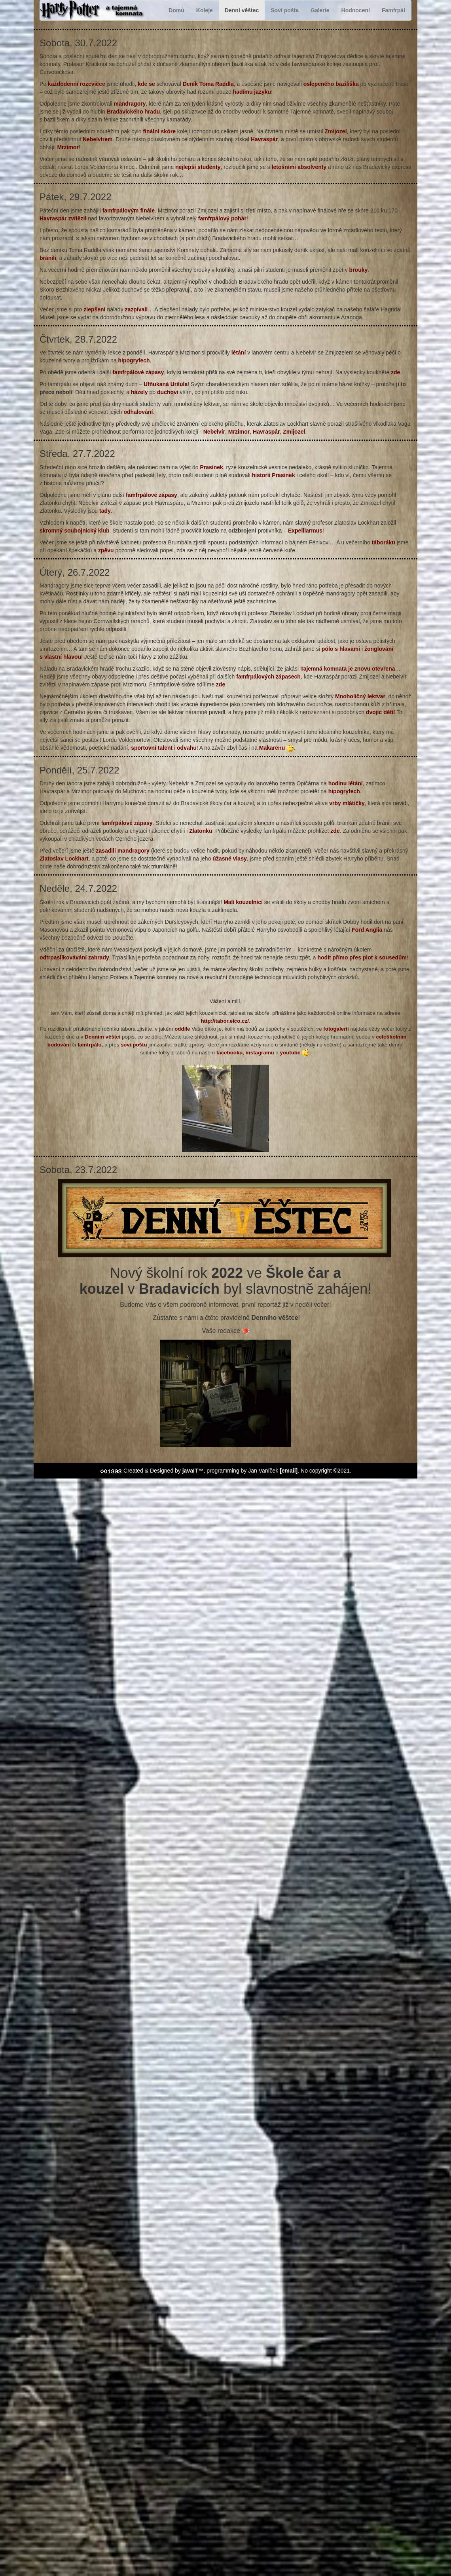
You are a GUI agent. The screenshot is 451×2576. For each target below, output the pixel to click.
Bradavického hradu (133, 111)
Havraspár (264, 139)
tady (105, 511)
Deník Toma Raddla (208, 84)
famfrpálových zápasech (268, 676)
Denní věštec (242, 10)
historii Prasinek (273, 475)
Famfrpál (393, 10)
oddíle (182, 1029)
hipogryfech (134, 360)
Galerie (320, 10)
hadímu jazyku (252, 92)
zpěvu (106, 550)
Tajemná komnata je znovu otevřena (347, 668)
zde (395, 372)
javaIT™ (193, 1470)
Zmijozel (336, 131)
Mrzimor (67, 147)
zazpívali (136, 309)
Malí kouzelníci (243, 902)
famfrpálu (90, 1045)
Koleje (204, 10)
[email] (289, 1470)
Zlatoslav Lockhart (64, 858)
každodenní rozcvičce (76, 84)
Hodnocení (355, 10)
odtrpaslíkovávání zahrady (74, 957)
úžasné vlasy (229, 858)
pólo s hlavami (341, 649)
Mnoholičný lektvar (360, 696)
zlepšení (94, 309)
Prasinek (211, 467)
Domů (176, 10)
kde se (146, 84)
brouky (358, 270)
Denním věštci (102, 1037)
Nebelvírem (97, 139)
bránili (48, 258)
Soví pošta (285, 10)
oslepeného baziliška (331, 84)
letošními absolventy (299, 167)
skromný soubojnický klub (75, 530)
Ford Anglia (367, 930)
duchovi (167, 392)
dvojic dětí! (379, 712)
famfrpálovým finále (128, 210)
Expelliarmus (305, 530)
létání (238, 352)
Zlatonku (200, 831)
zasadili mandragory (122, 850)
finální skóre (159, 131)
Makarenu (272, 748)
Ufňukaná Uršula (166, 384)
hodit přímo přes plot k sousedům (361, 957)
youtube (290, 1053)
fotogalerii (336, 1029)
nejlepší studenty (197, 167)
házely (139, 392)
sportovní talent (151, 748)
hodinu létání (345, 783)
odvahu (187, 748)
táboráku (383, 542)
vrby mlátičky (347, 803)
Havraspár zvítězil (63, 218)
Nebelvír (214, 431)
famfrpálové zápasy (138, 372)
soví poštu (134, 1045)
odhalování (138, 412)
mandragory (130, 103)
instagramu (259, 1053)
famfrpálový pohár (222, 218)
